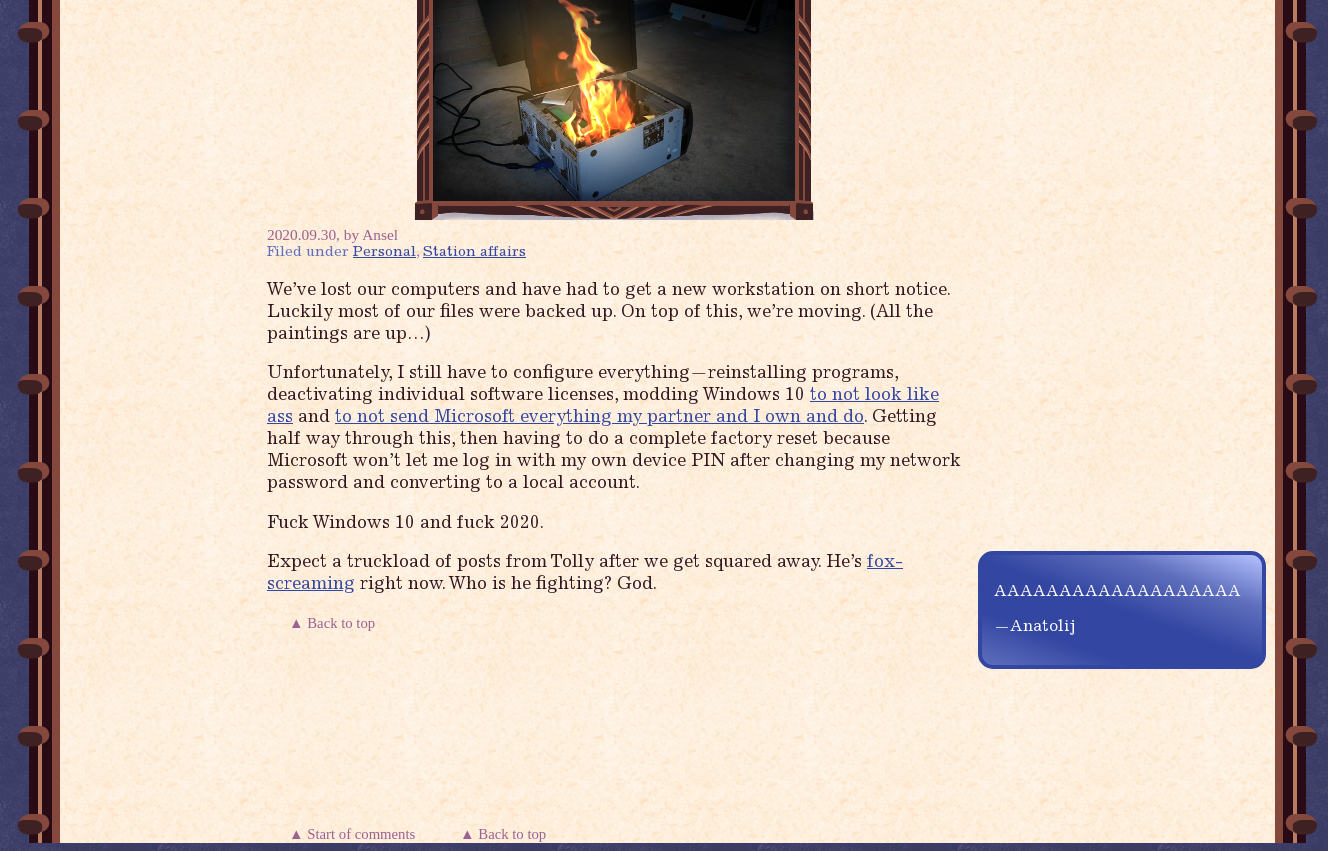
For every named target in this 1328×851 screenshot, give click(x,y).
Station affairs (474, 252)
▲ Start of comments (356, 834)
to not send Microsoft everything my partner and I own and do (599, 418)
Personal (384, 252)
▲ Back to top (334, 623)
